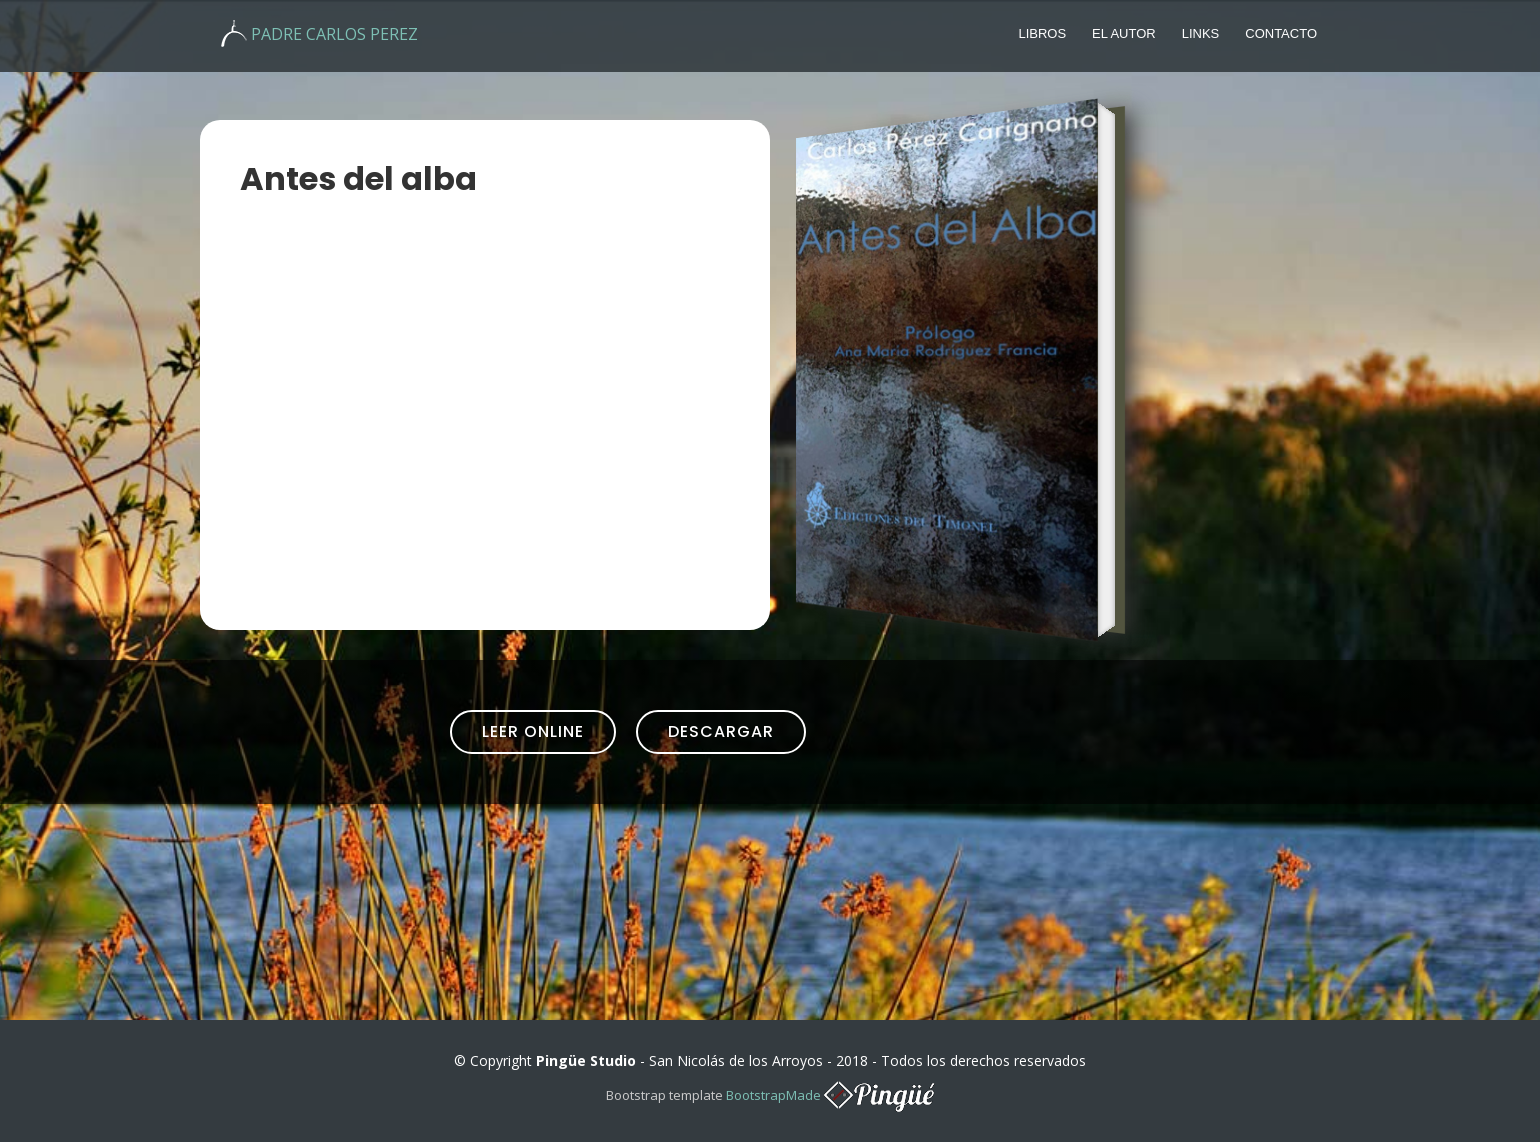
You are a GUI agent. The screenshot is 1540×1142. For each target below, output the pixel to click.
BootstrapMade (773, 1095)
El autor (1124, 33)
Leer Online (533, 731)
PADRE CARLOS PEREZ (334, 34)
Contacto (1281, 33)
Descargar (721, 731)
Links (1201, 33)
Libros (1042, 33)
